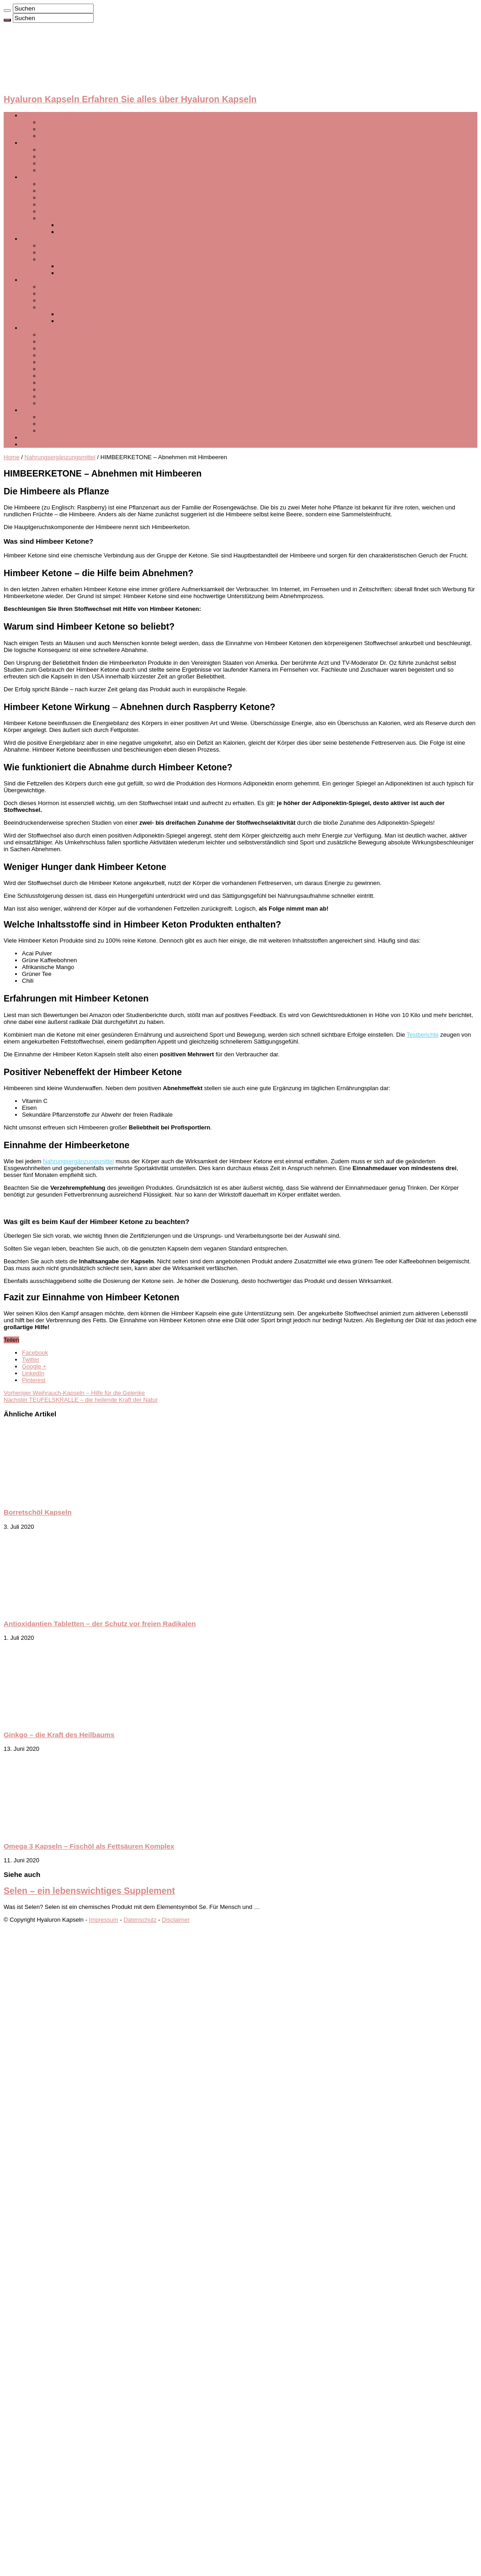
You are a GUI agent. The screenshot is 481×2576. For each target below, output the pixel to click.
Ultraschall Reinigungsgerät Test (100, 231)
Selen (47, 362)
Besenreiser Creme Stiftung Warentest (109, 273)
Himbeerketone (60, 389)
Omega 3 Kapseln (64, 355)
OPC (46, 307)
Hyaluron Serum (61, 183)
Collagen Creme (61, 293)
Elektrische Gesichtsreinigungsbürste (89, 416)
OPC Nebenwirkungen (87, 321)
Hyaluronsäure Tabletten (72, 211)
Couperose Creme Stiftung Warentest (107, 266)
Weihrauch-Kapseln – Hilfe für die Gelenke (74, 1392)
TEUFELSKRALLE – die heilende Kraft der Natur (81, 1399)
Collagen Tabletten (64, 286)
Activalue (52, 170)
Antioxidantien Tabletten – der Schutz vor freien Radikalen (100, 1623)
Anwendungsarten (46, 177)
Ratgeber (34, 444)
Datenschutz (139, 1919)
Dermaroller (55, 430)
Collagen (33, 279)
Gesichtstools (40, 410)
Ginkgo (49, 348)
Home (12, 457)
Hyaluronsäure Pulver (68, 190)
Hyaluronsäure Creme (69, 197)
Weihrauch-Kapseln (66, 396)
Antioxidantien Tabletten (71, 341)
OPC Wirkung (76, 314)
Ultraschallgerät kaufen (88, 225)
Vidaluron (52, 245)
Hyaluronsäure (59, 129)
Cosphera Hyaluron (65, 163)
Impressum (103, 1919)
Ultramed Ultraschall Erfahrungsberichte (92, 252)
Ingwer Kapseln (60, 369)
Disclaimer (176, 1919)
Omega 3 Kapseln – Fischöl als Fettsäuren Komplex (89, 1846)
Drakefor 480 (57, 423)
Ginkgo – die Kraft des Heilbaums (59, 1735)
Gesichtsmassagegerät (70, 218)
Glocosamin (56, 375)
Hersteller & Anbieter (49, 142)
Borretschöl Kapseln (66, 334)
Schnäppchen (40, 437)
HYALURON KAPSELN (53, 115)
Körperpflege (57, 259)
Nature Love (56, 149)
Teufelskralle (56, 382)
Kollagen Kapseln (63, 300)
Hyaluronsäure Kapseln (71, 122)
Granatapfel (55, 403)
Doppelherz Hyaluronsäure (75, 156)
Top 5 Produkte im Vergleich (77, 136)
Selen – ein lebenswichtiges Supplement (89, 1891)
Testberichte (38, 238)
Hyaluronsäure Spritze (69, 204)
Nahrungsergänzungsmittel (57, 327)
